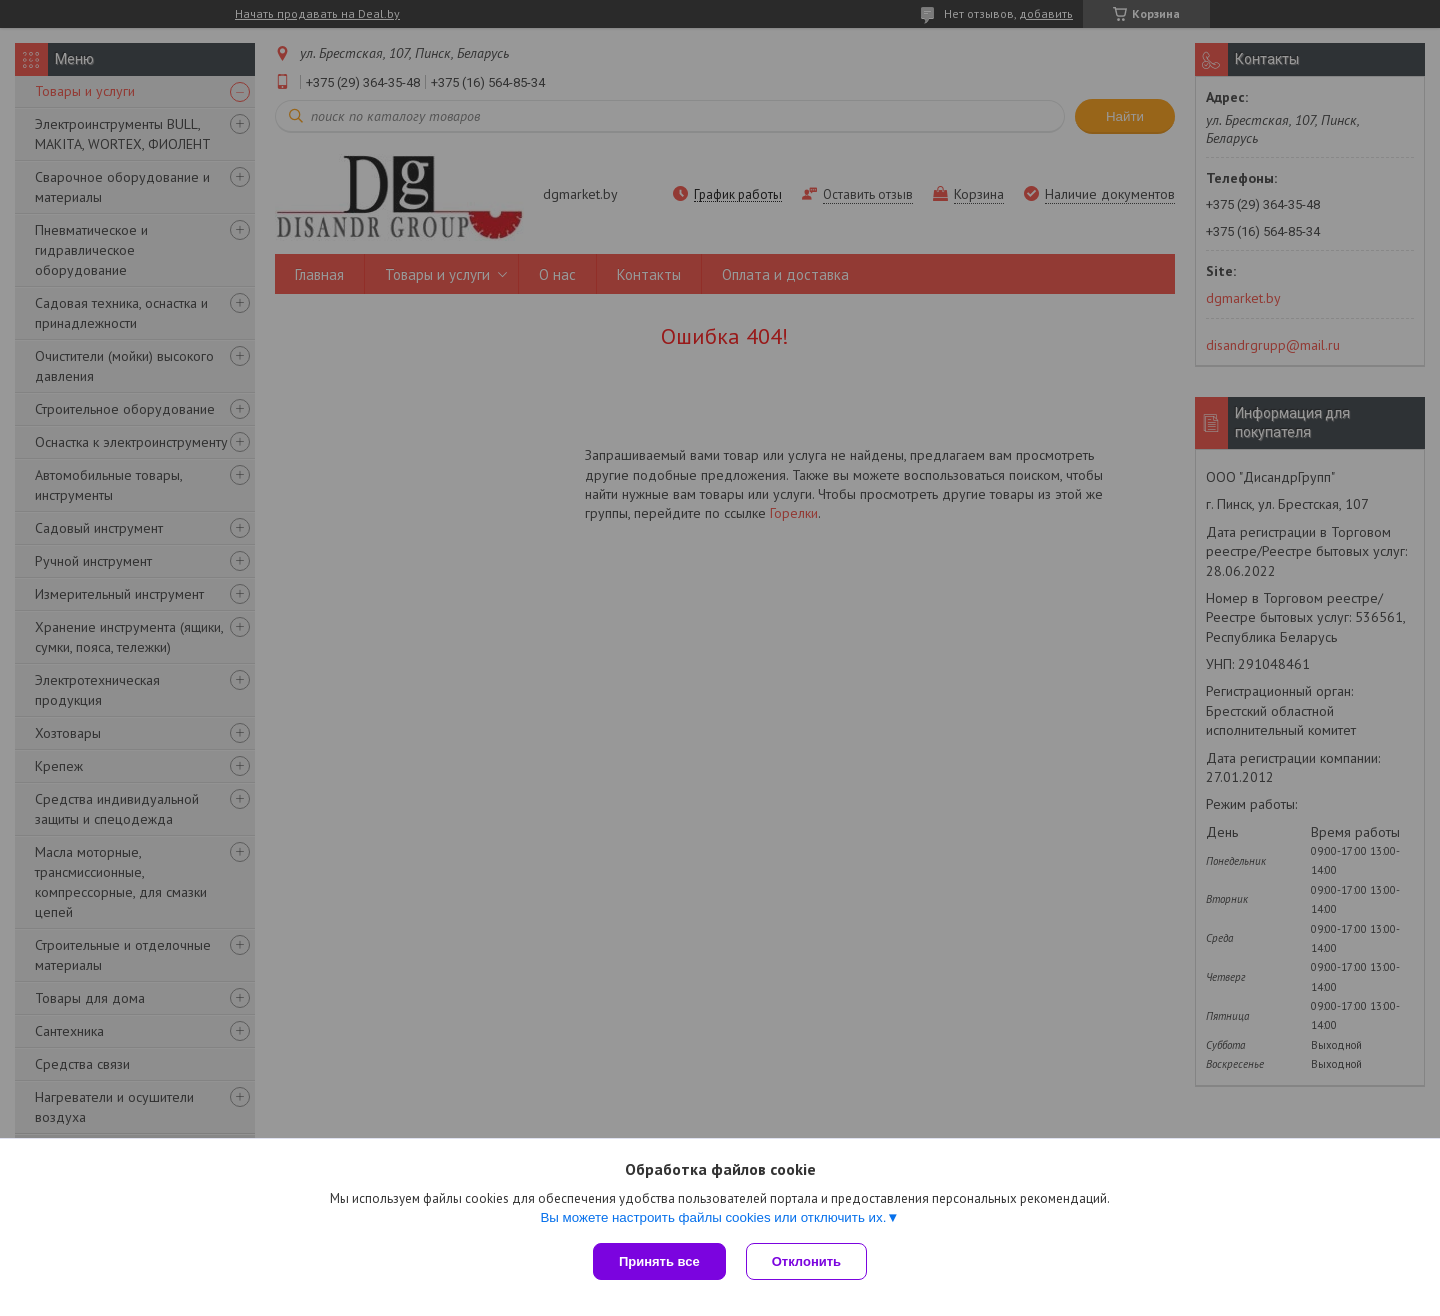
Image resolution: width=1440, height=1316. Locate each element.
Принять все (659, 1261)
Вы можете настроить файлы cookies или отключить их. (713, 1217)
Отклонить (806, 1261)
